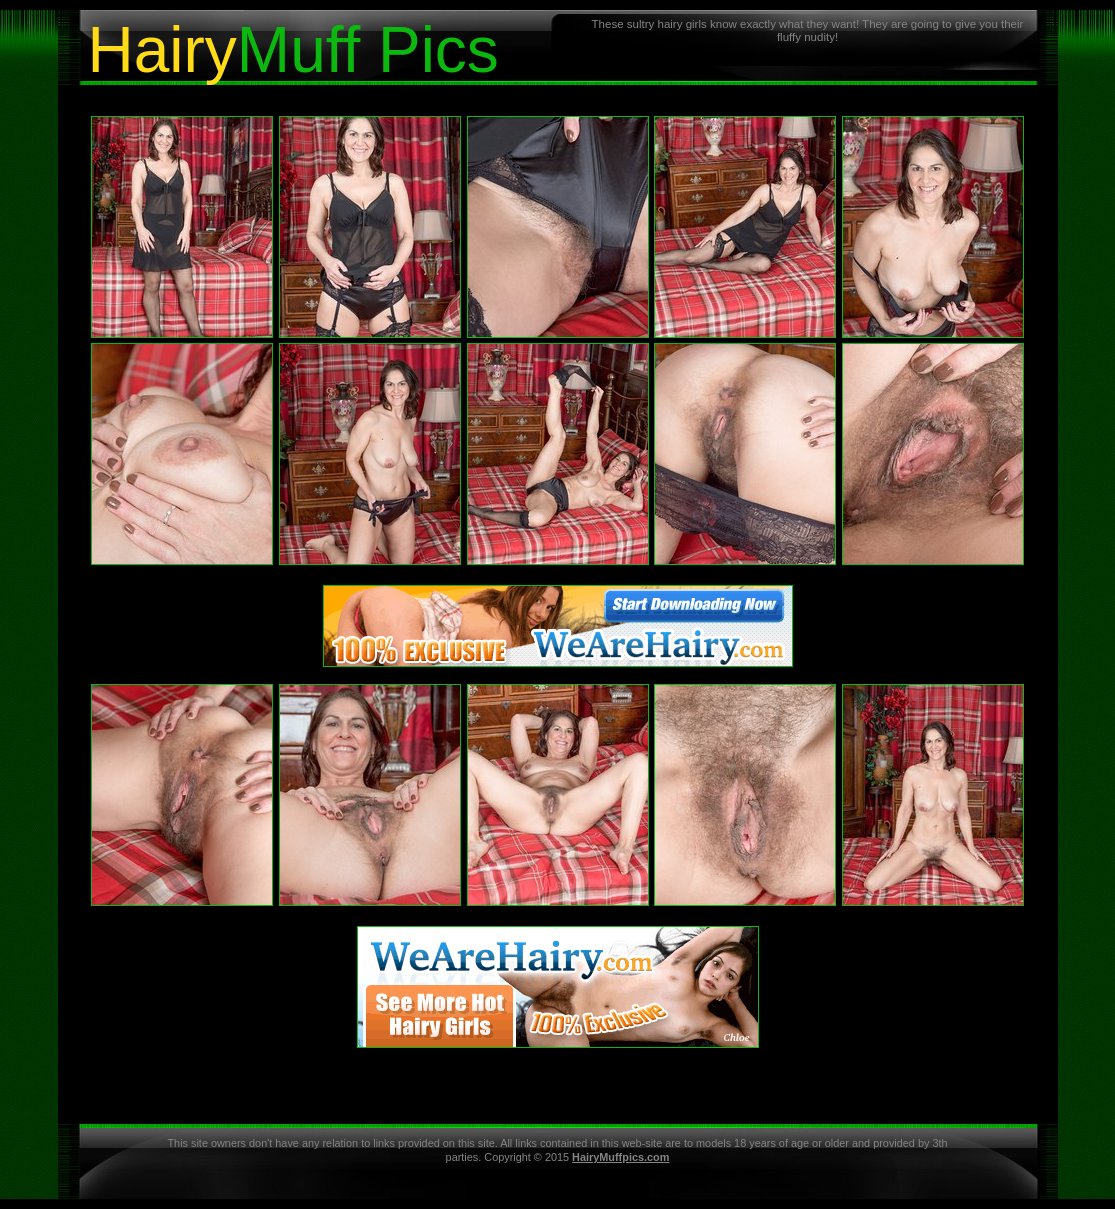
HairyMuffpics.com (620, 1157)
